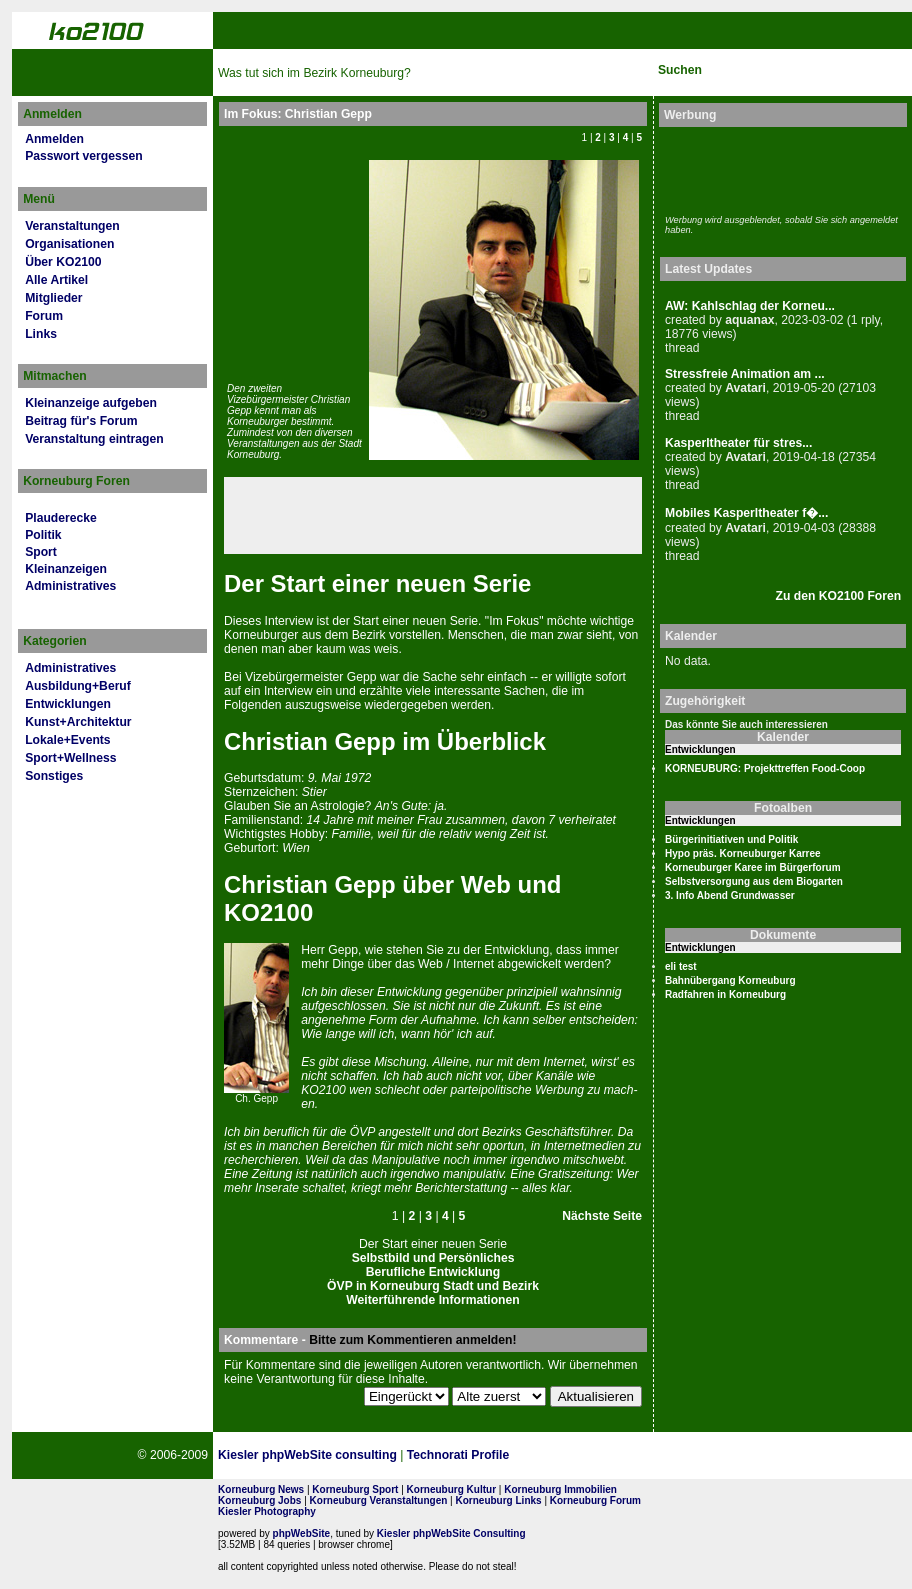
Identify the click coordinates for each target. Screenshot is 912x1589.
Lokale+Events (67, 740)
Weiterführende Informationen (432, 1300)
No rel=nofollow (698, 1455)
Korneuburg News (261, 1489)
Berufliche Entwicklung (433, 1272)
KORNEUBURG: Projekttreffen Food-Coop (765, 768)
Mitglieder (53, 298)
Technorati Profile (458, 1455)
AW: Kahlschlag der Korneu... (750, 306)
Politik (43, 535)
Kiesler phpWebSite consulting (307, 1455)
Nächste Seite (602, 1216)
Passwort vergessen (84, 156)
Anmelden (54, 139)
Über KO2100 (63, 262)
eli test (681, 966)
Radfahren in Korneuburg (725, 994)
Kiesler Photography (267, 1511)
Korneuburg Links (499, 1500)
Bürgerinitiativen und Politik (731, 839)
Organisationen (69, 244)
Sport (41, 552)
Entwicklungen (68, 704)
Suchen (680, 70)
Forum (44, 316)
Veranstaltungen (72, 226)
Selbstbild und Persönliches (433, 1258)
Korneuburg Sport (355, 1489)
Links (41, 334)
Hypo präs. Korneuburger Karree (743, 853)
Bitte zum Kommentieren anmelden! (412, 1340)
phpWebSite (302, 1533)
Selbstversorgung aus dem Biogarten (754, 881)
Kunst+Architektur (78, 722)
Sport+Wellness (70, 758)
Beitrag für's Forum (81, 421)
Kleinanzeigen (66, 569)
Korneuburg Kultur (451, 1489)
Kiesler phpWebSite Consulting (451, 1533)
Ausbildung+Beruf (78, 686)
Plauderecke (61, 518)
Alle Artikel (56, 280)
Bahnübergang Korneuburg (730, 980)
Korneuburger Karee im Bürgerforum (753, 867)
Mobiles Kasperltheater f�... (746, 513)
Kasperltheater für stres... (738, 443)
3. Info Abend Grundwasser (730, 895)
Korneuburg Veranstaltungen (379, 1500)
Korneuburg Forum (595, 1500)
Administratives (70, 586)
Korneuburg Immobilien (560, 1489)
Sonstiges (54, 776)
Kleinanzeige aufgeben (91, 403)
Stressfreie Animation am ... (745, 374)
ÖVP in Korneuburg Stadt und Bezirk (433, 1286)
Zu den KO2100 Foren (839, 596)
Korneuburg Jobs (259, 1500)
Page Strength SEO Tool (600, 1456)
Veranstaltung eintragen (94, 439)
